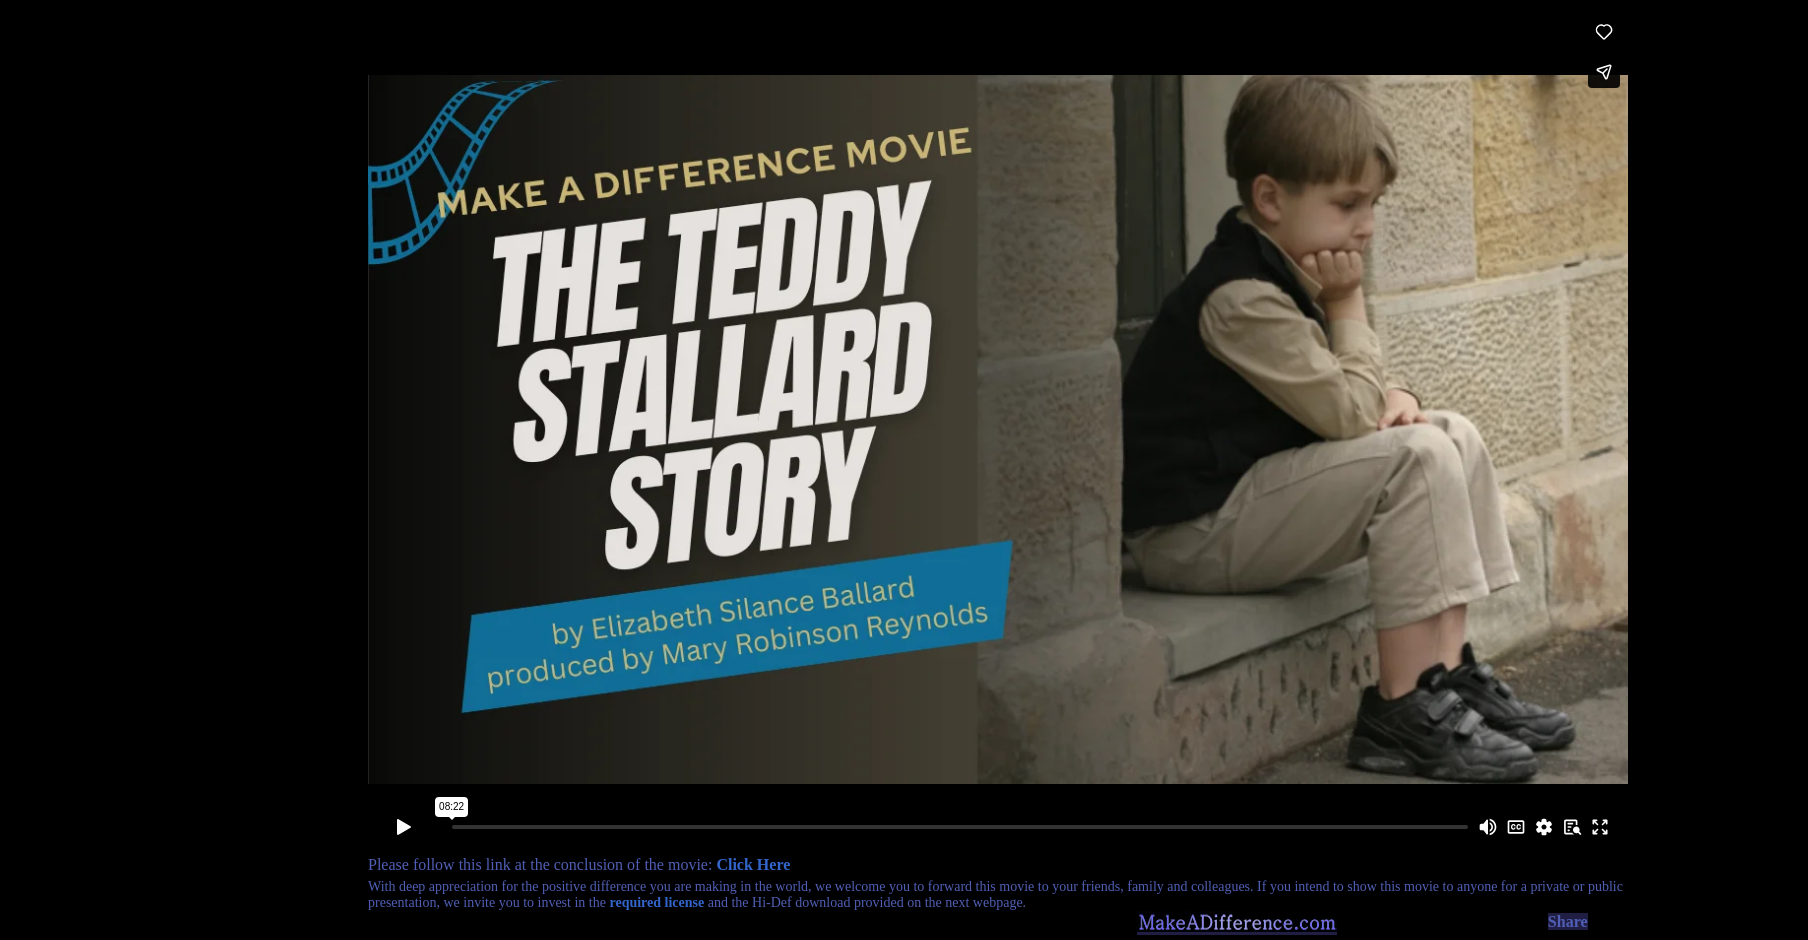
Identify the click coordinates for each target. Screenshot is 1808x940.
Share (1568, 921)
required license (656, 902)
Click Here (753, 864)
